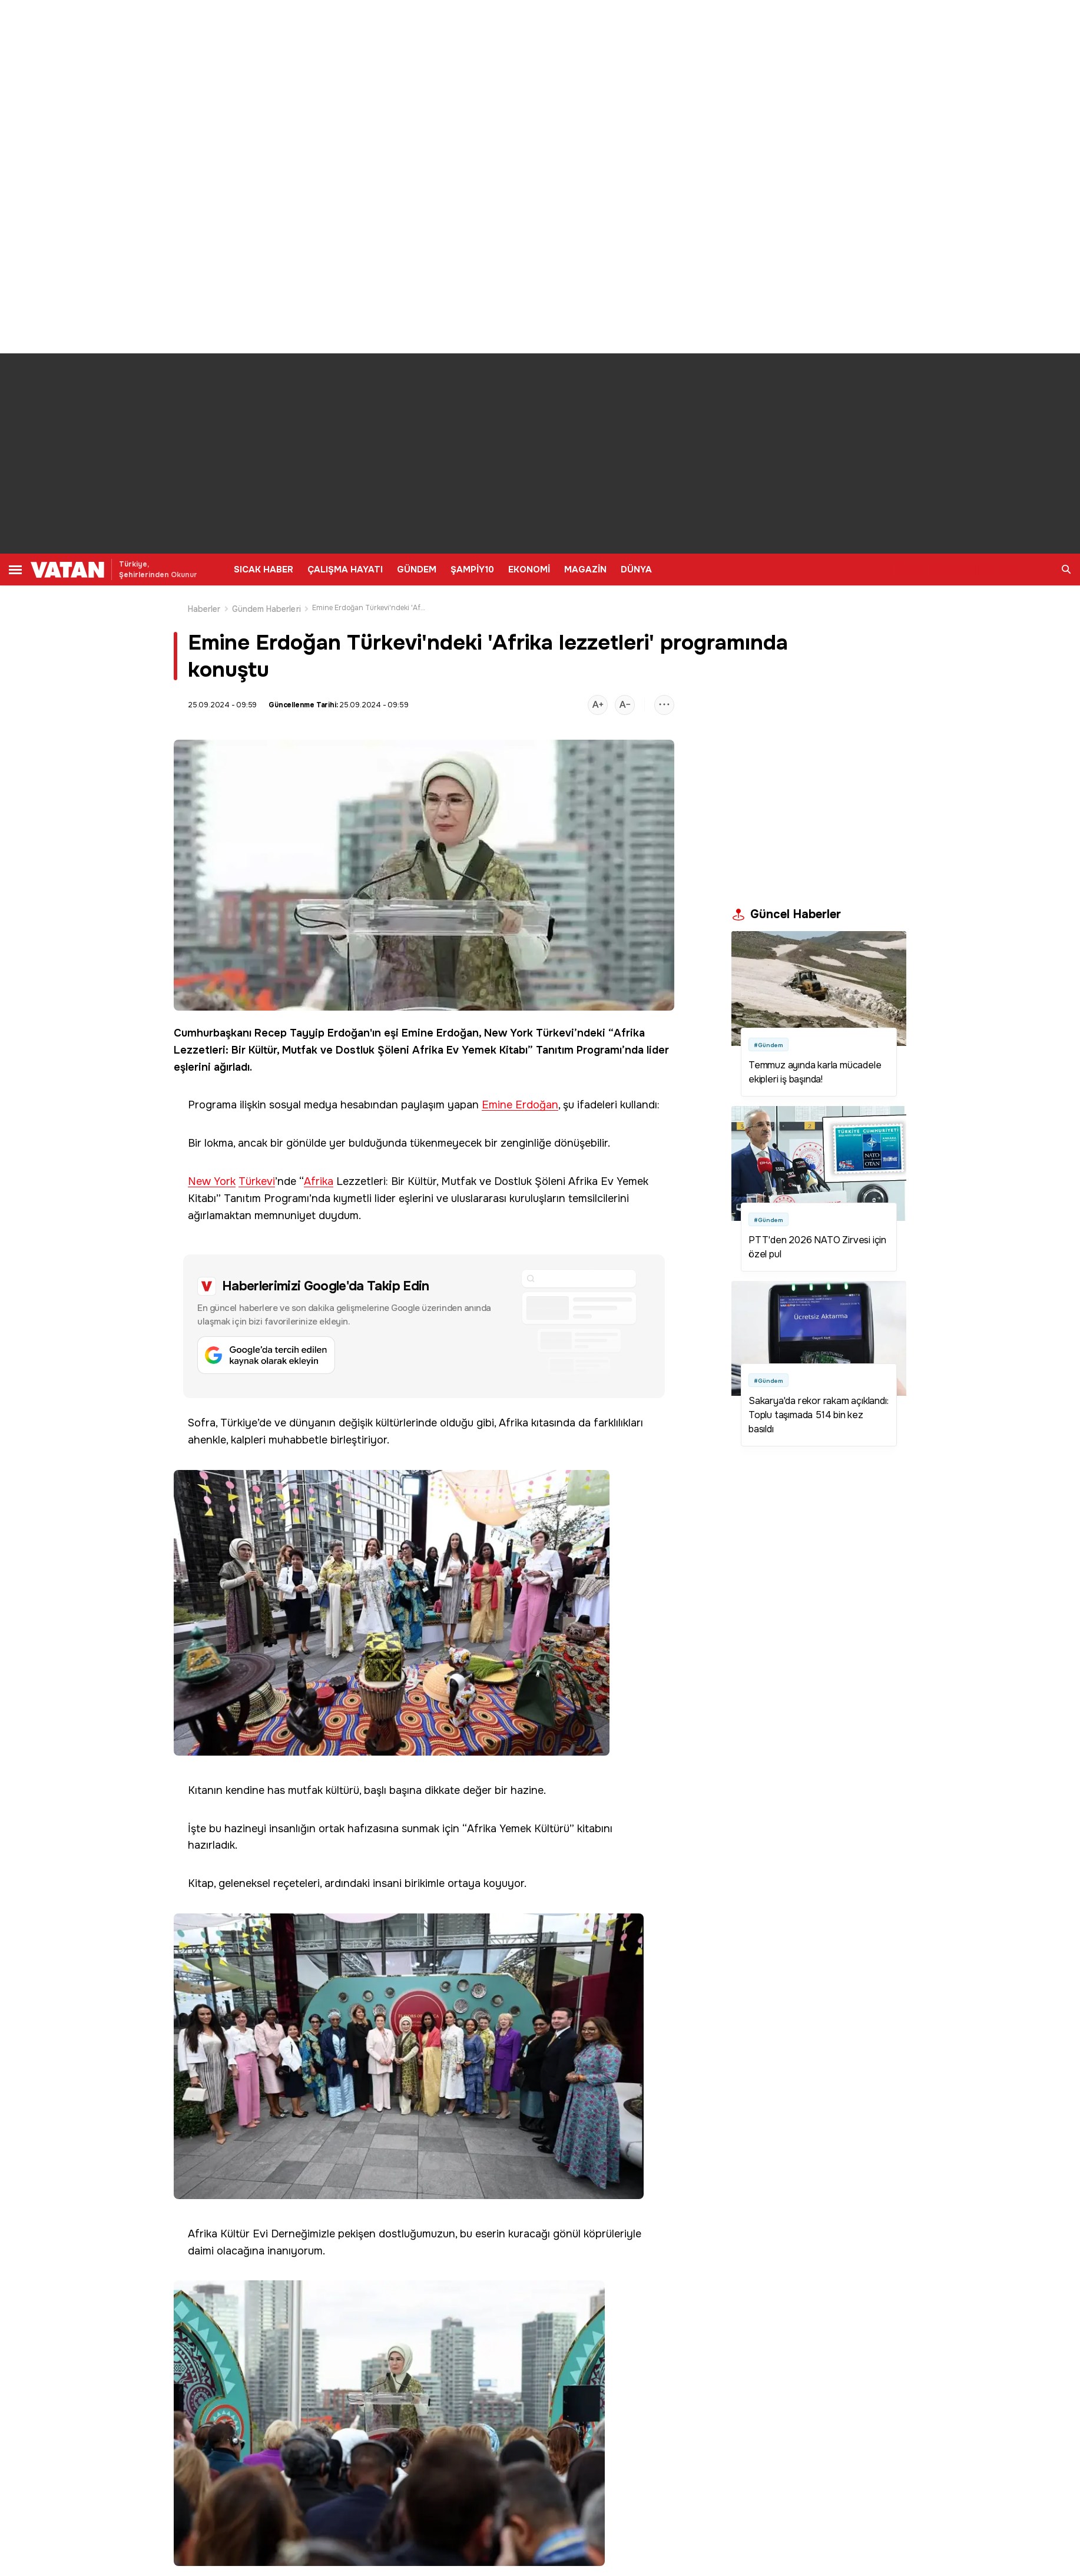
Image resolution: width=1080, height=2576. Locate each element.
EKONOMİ (529, 569)
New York (508, 1033)
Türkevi (555, 1033)
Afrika (629, 1033)
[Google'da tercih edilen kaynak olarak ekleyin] (424, 1326)
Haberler (204, 609)
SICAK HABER (263, 569)
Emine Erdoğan (440, 1033)
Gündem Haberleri (266, 609)
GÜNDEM (416, 569)
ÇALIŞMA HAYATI (345, 569)
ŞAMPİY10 (472, 569)
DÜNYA (636, 569)
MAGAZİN (585, 569)
